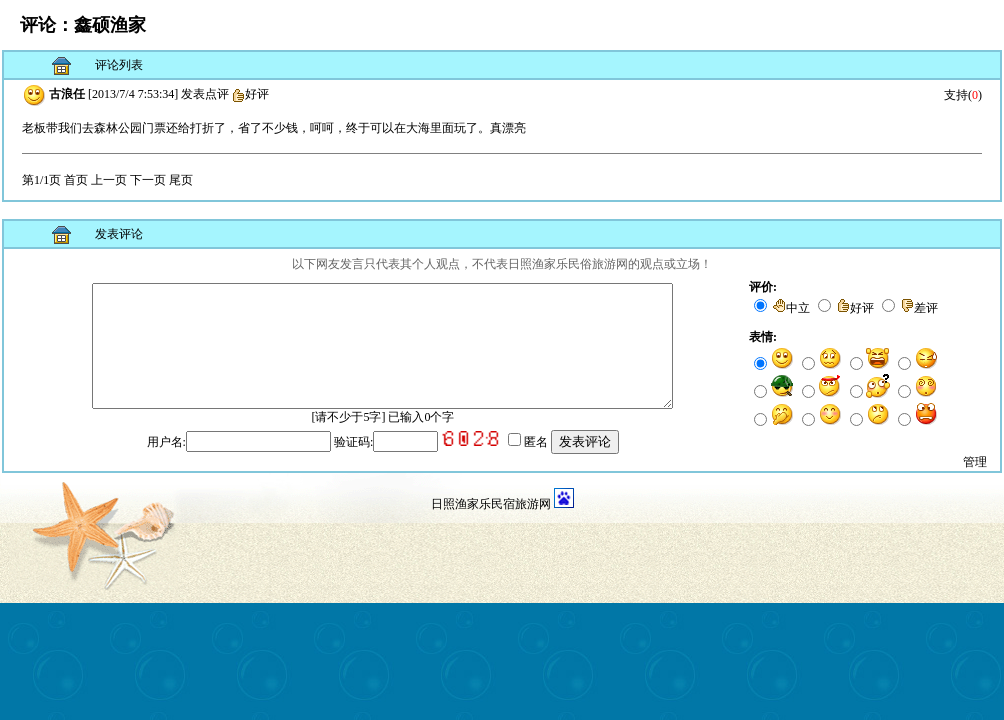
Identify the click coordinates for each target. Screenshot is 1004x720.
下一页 (148, 180)
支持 (956, 95)
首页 (76, 180)
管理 (975, 478)
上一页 (109, 180)
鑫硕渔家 (110, 25)
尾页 (181, 180)
